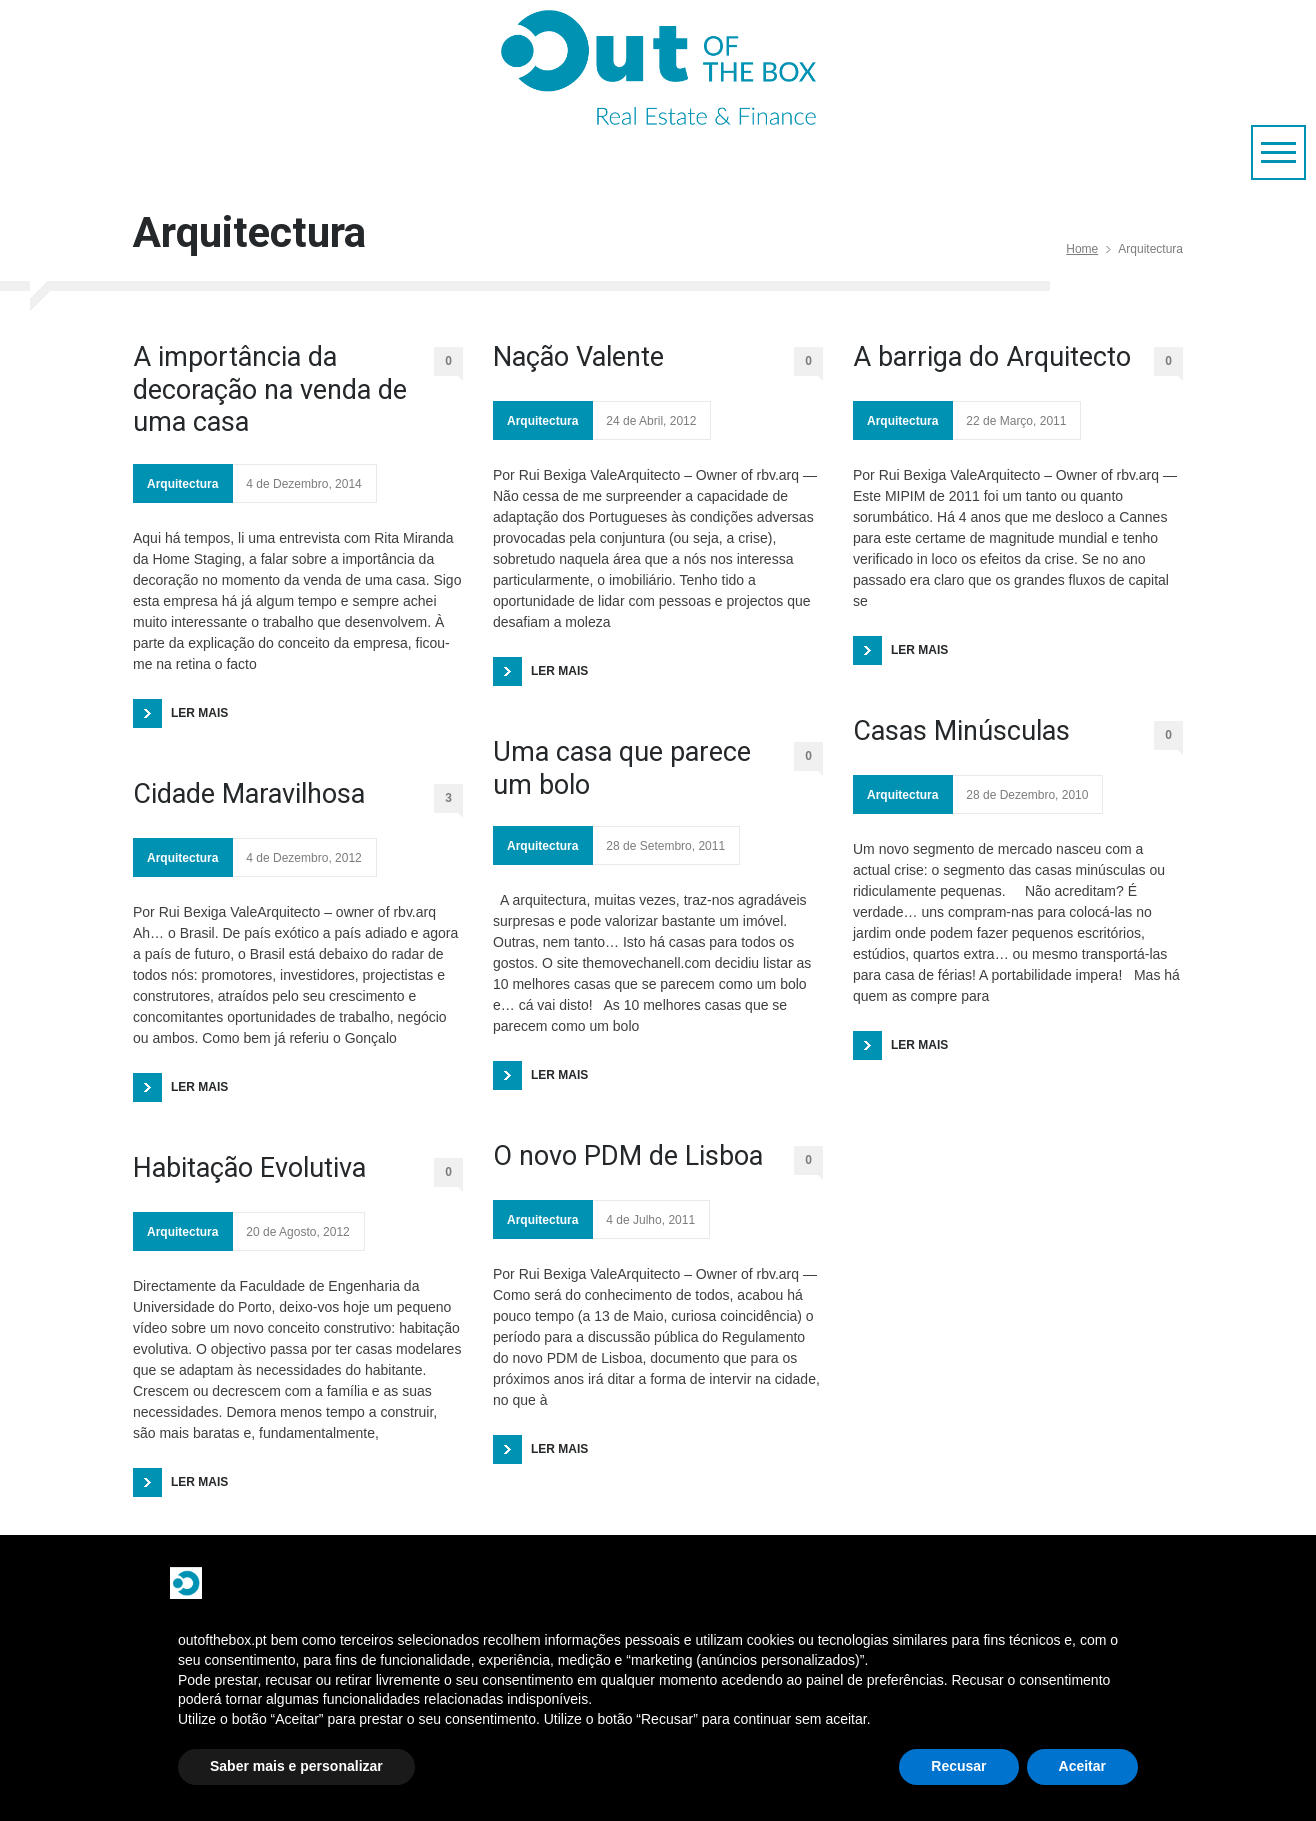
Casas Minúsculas (961, 731)
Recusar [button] (958, 1766)
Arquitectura (182, 484)
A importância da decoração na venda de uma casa (270, 389)
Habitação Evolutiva (249, 1168)
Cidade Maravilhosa (249, 794)
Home (1082, 249)
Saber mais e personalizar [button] (296, 1766)
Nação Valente (578, 357)
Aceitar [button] (1082, 1766)
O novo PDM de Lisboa (628, 1156)
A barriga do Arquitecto (992, 357)
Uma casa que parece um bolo (622, 768)
